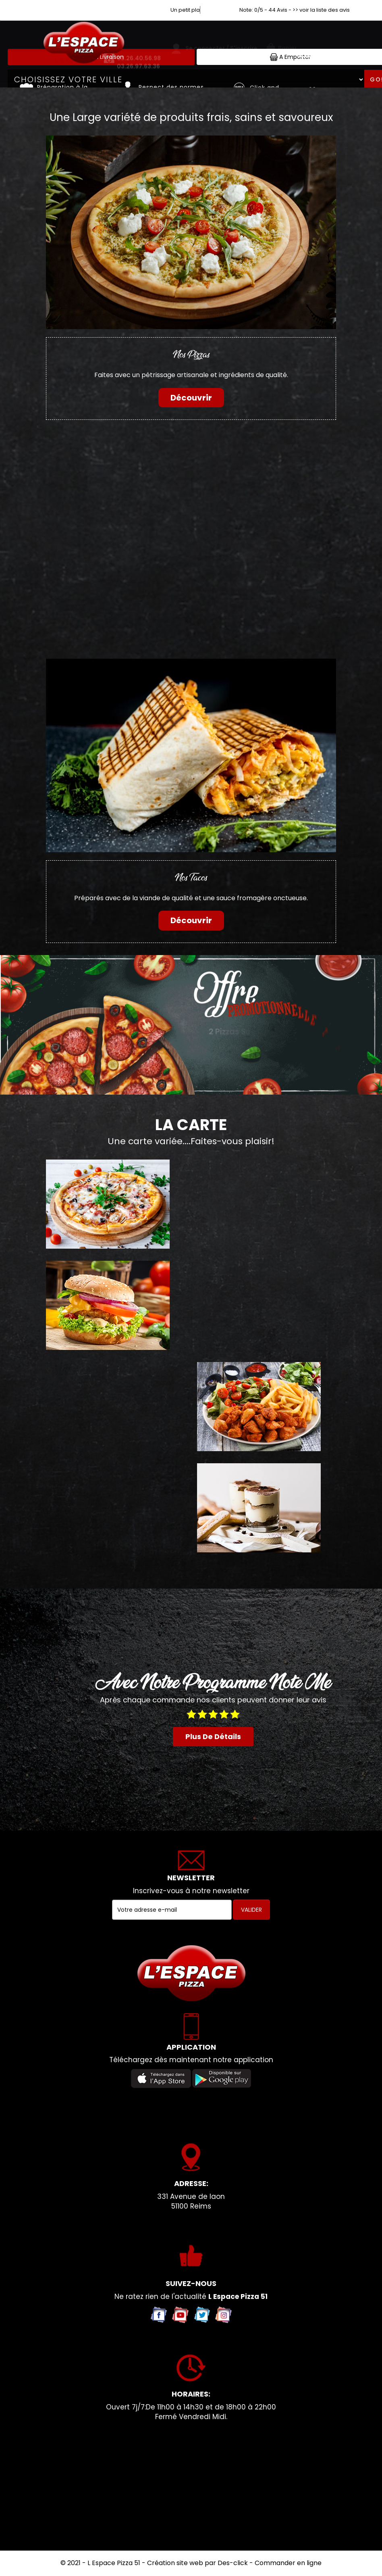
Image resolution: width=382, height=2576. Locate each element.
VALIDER (251, 1910)
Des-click (233, 2563)
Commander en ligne (288, 2563)
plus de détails (213, 1736)
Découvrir (191, 397)
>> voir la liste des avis (321, 10)
